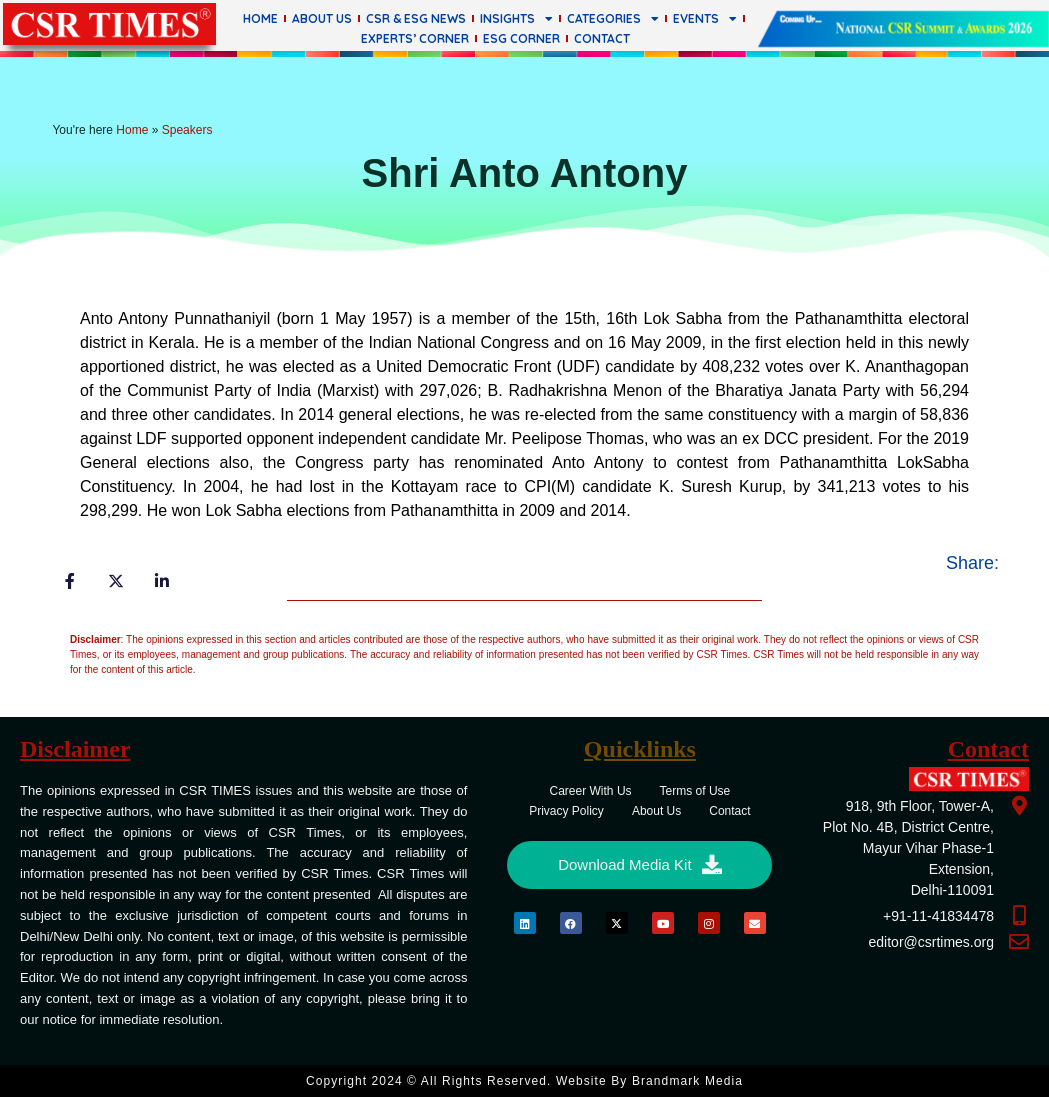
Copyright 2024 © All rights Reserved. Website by (524, 1081)
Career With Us (591, 791)
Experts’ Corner (415, 38)
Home (260, 18)
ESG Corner (521, 38)
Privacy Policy (566, 811)
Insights (516, 19)
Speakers (187, 130)
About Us (322, 18)
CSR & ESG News (416, 18)
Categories (613, 19)
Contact (602, 38)
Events (705, 19)
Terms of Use (695, 791)
